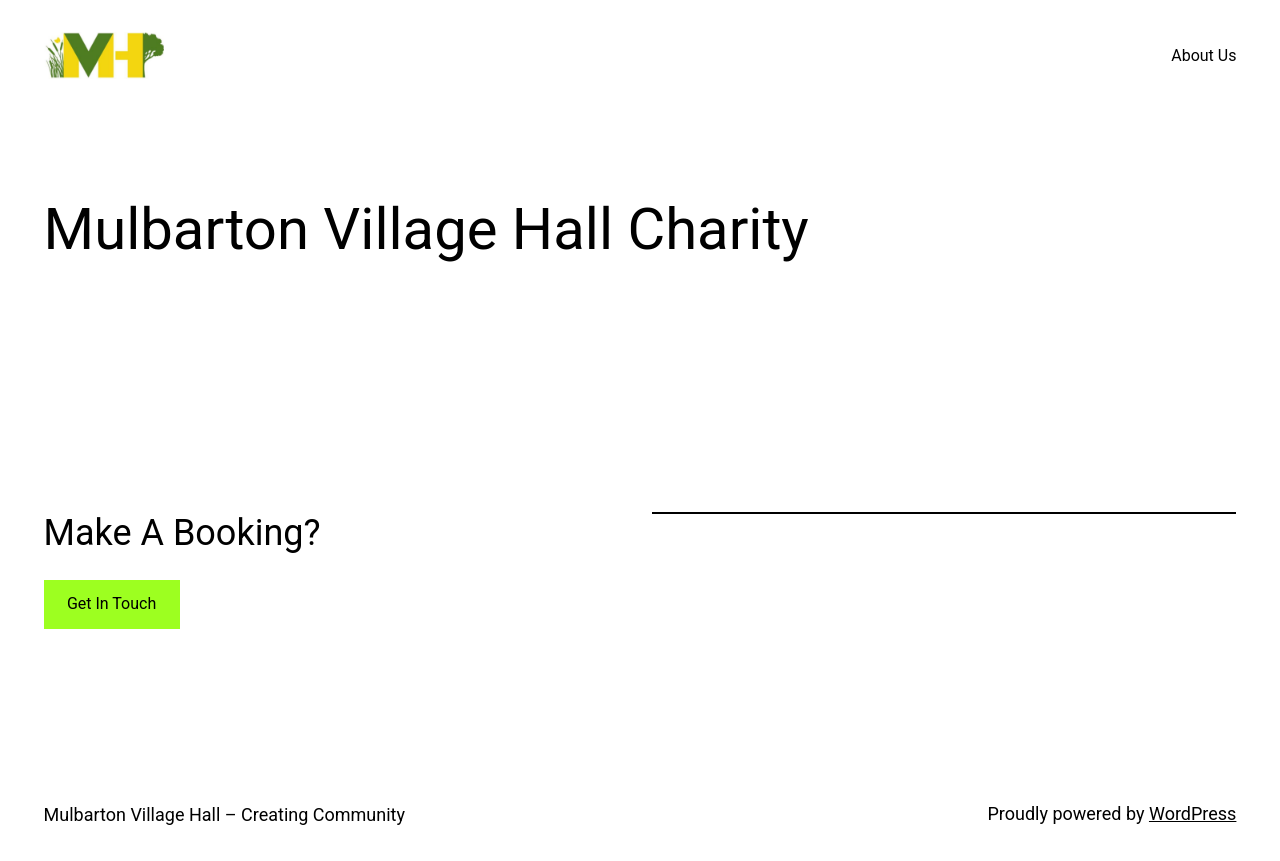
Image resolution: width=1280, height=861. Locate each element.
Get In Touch (111, 603)
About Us (1203, 55)
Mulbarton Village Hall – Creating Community (224, 814)
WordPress (1192, 813)
